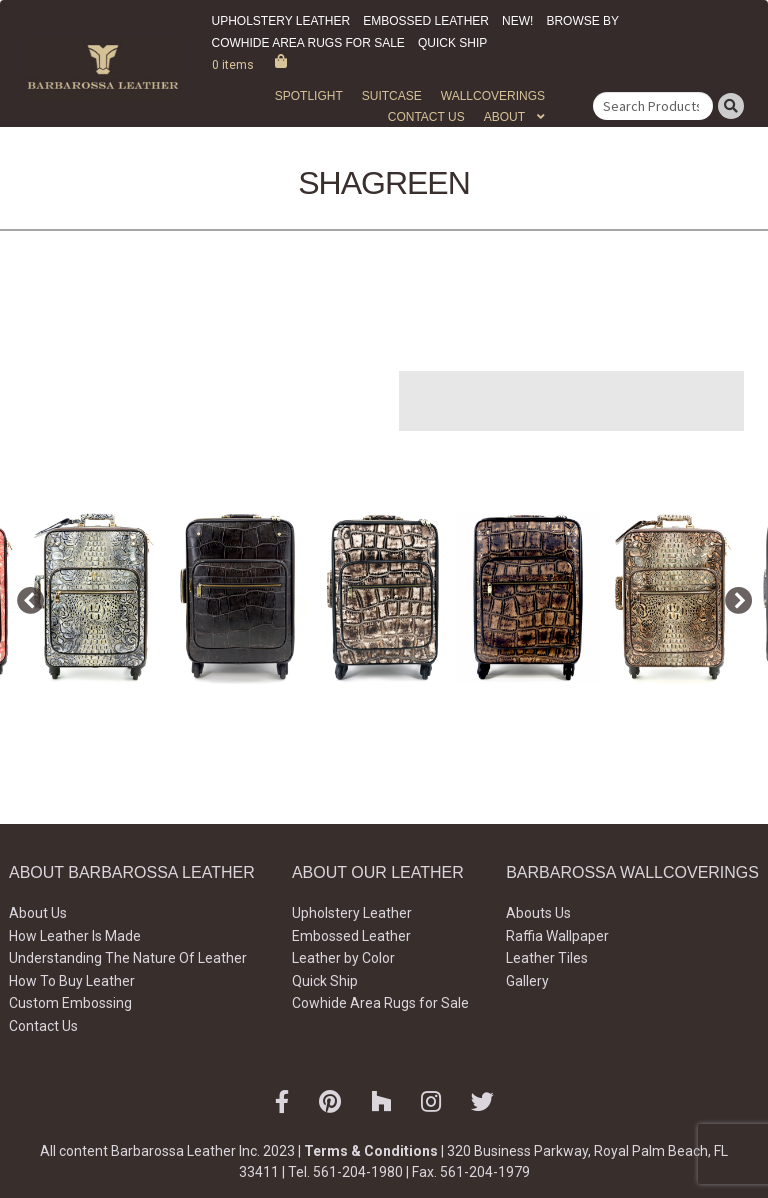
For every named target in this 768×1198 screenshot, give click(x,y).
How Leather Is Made (75, 936)
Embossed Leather (426, 21)
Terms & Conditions (371, 1151)
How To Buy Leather (72, 981)
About (504, 117)
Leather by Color (343, 958)
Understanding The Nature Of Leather (128, 958)
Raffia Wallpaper (557, 936)
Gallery (527, 981)
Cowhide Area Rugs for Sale (308, 43)
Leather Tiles (547, 958)
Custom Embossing (70, 1003)
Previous (25, 597)
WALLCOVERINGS (493, 96)
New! (517, 21)
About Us (38, 913)
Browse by (582, 21)
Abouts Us (538, 913)
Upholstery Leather (281, 21)
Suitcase (392, 96)
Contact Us (426, 117)
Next (733, 597)
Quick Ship (452, 43)
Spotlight (309, 96)
